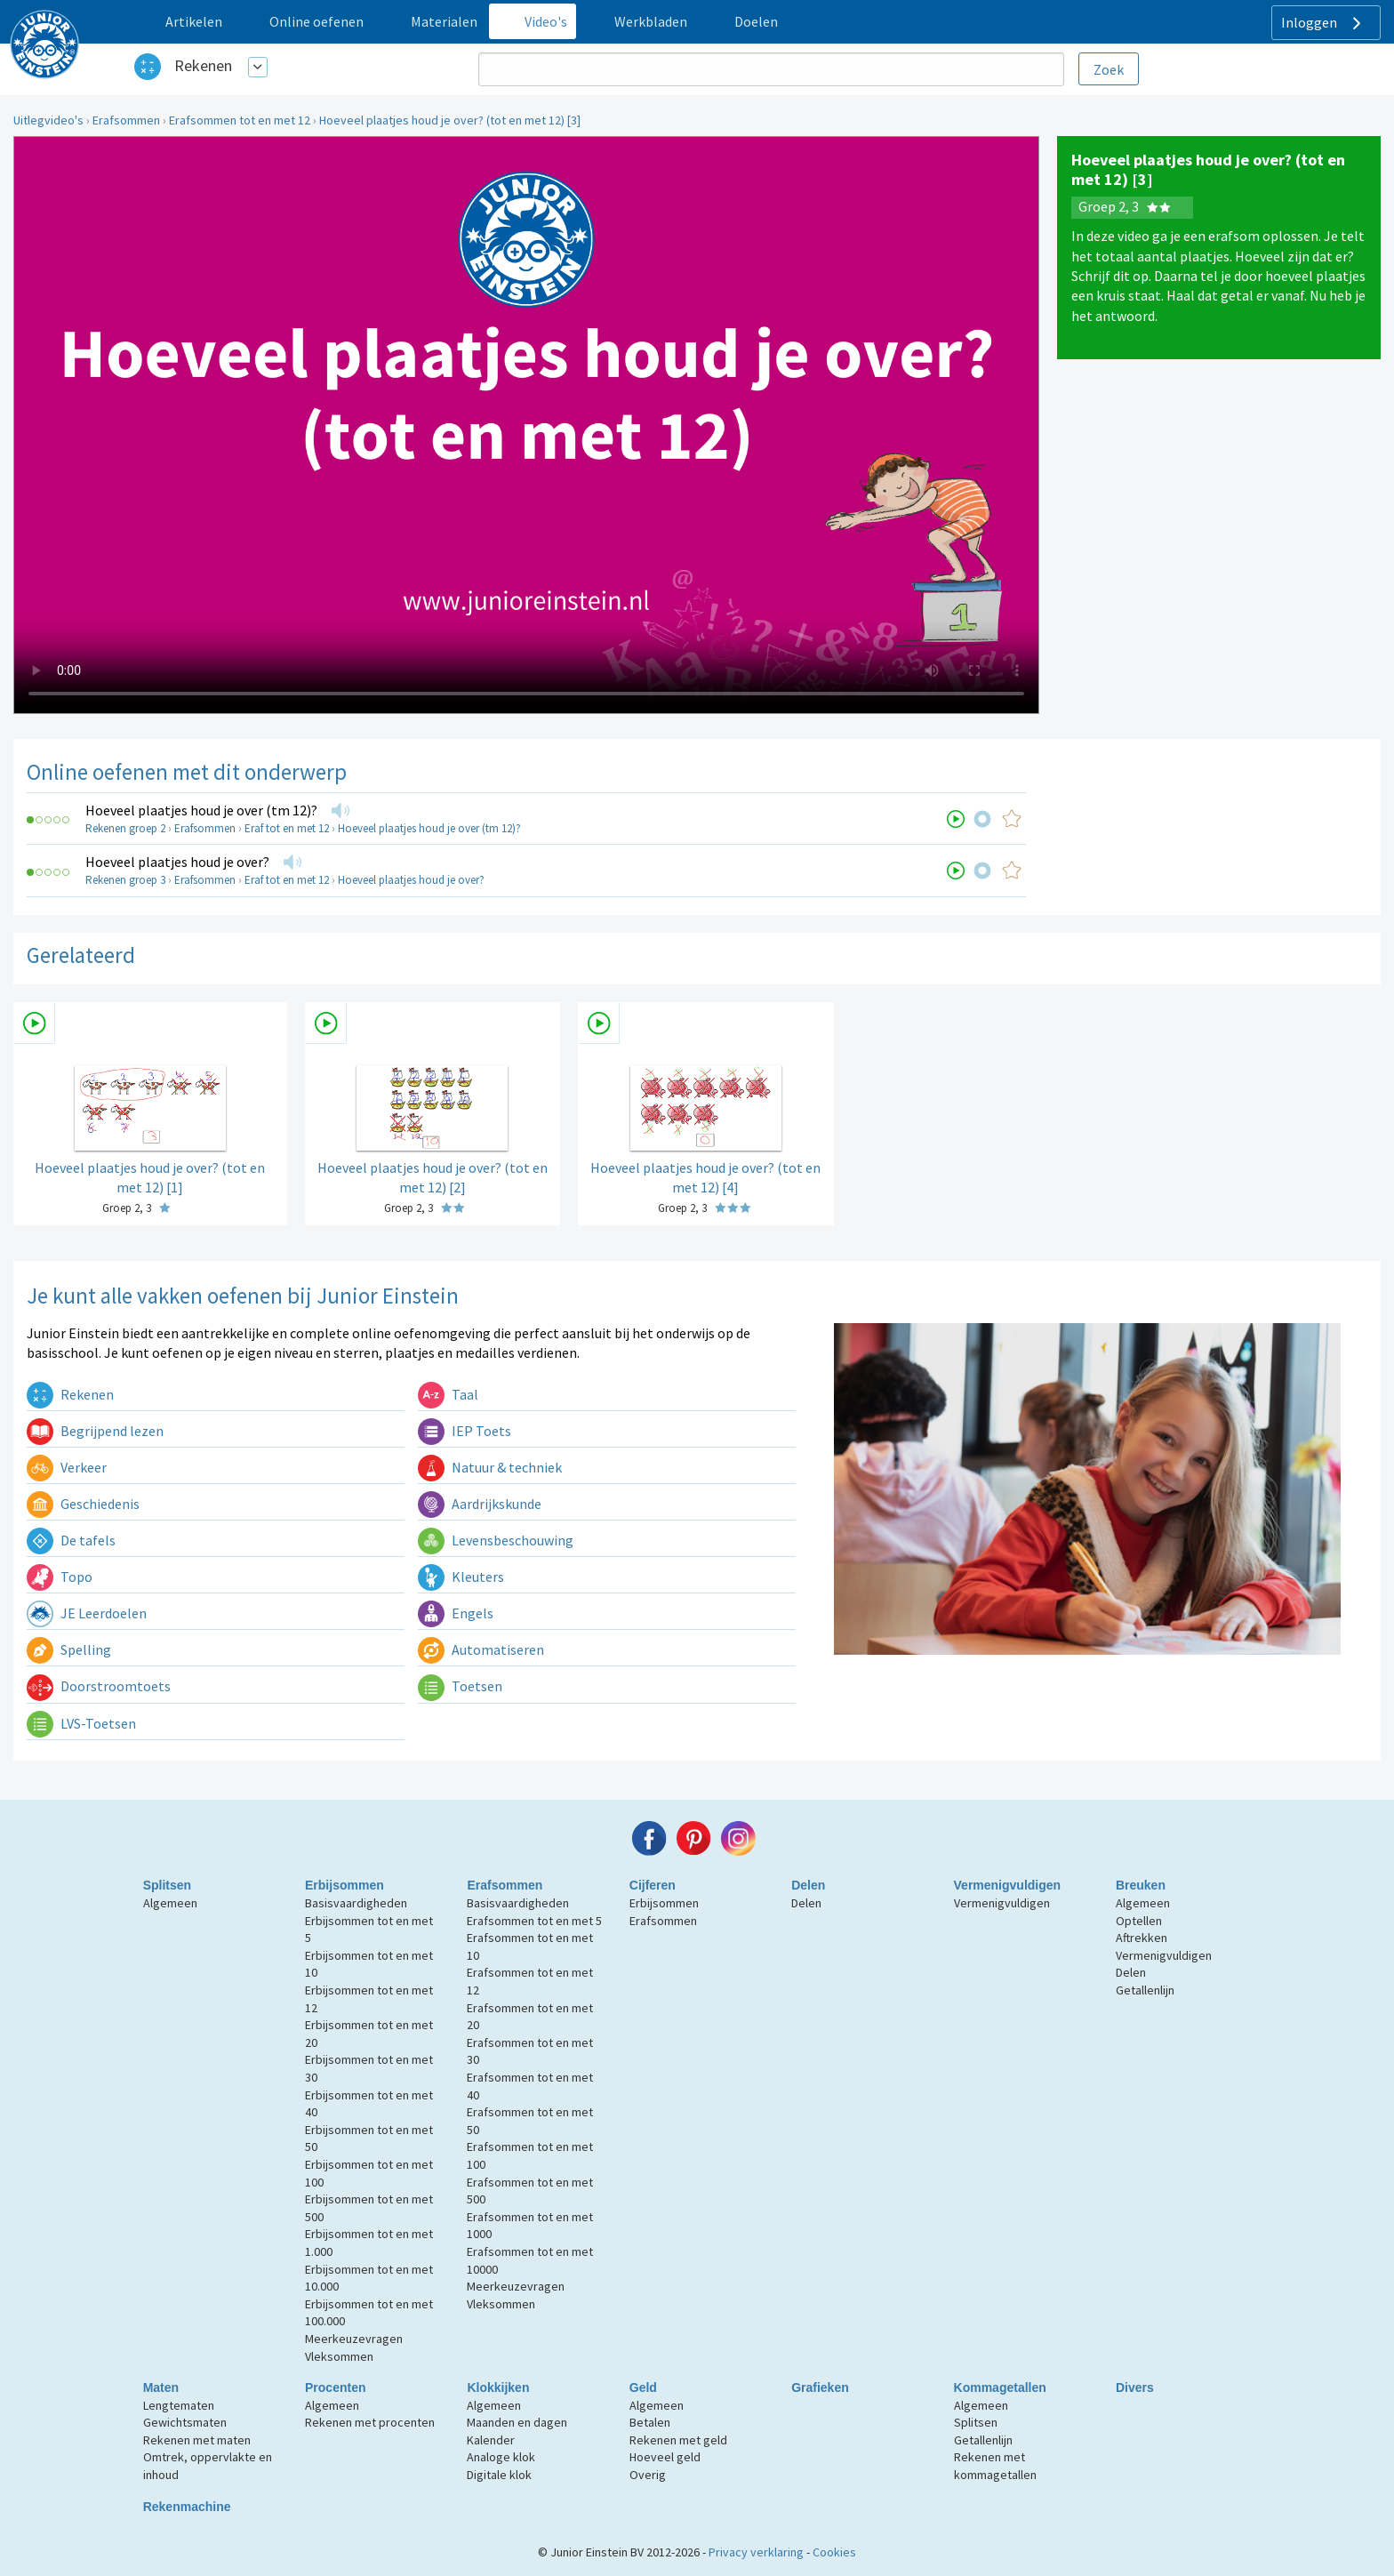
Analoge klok (501, 2457)
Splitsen (167, 1885)
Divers (1135, 2387)
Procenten (335, 2387)
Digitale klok (499, 2475)
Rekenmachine (187, 2507)
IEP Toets (464, 1431)
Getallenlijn (1145, 1990)
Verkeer (67, 1467)
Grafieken (820, 2387)
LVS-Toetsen (81, 1723)
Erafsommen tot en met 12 (239, 120)
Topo (59, 1576)
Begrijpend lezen (95, 1431)
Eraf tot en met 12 (286, 828)
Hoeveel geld (665, 2457)
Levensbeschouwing (495, 1540)
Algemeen (170, 1903)
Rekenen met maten (197, 2440)
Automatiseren (481, 1649)
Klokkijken (498, 2387)
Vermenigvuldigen (1008, 1885)
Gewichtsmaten (185, 2422)
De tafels (71, 1540)
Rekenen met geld (678, 2440)
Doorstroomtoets (99, 1686)
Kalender (491, 2440)
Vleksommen (339, 2356)
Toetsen (460, 1686)
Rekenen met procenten (370, 2422)
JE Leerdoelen (87, 1613)
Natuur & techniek (490, 1467)
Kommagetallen (1000, 2387)
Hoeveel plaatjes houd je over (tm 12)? (201, 810)
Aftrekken (1141, 1938)
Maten (161, 2387)
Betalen (649, 2422)
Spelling (69, 1649)
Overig (647, 2475)
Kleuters (461, 1576)
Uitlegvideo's (48, 120)
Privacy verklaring (756, 2552)
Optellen (1139, 1921)
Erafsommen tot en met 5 (534, 1921)
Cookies (834, 2552)
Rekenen (203, 65)
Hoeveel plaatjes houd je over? (177, 862)
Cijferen (652, 1885)
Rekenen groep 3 (125, 879)
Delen (808, 1885)
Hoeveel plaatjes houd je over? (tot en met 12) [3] (450, 120)
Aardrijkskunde (479, 1504)
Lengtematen (178, 2405)
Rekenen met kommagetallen (995, 2466)
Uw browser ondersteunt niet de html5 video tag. (526, 425)
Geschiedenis (83, 1504)
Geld (643, 2387)
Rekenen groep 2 (125, 828)
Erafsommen (126, 120)
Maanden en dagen (517, 2422)
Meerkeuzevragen (354, 2339)
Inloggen (1323, 23)
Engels (455, 1613)
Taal (448, 1394)
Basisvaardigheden (356, 1903)
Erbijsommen (344, 1885)
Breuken (1141, 1885)
